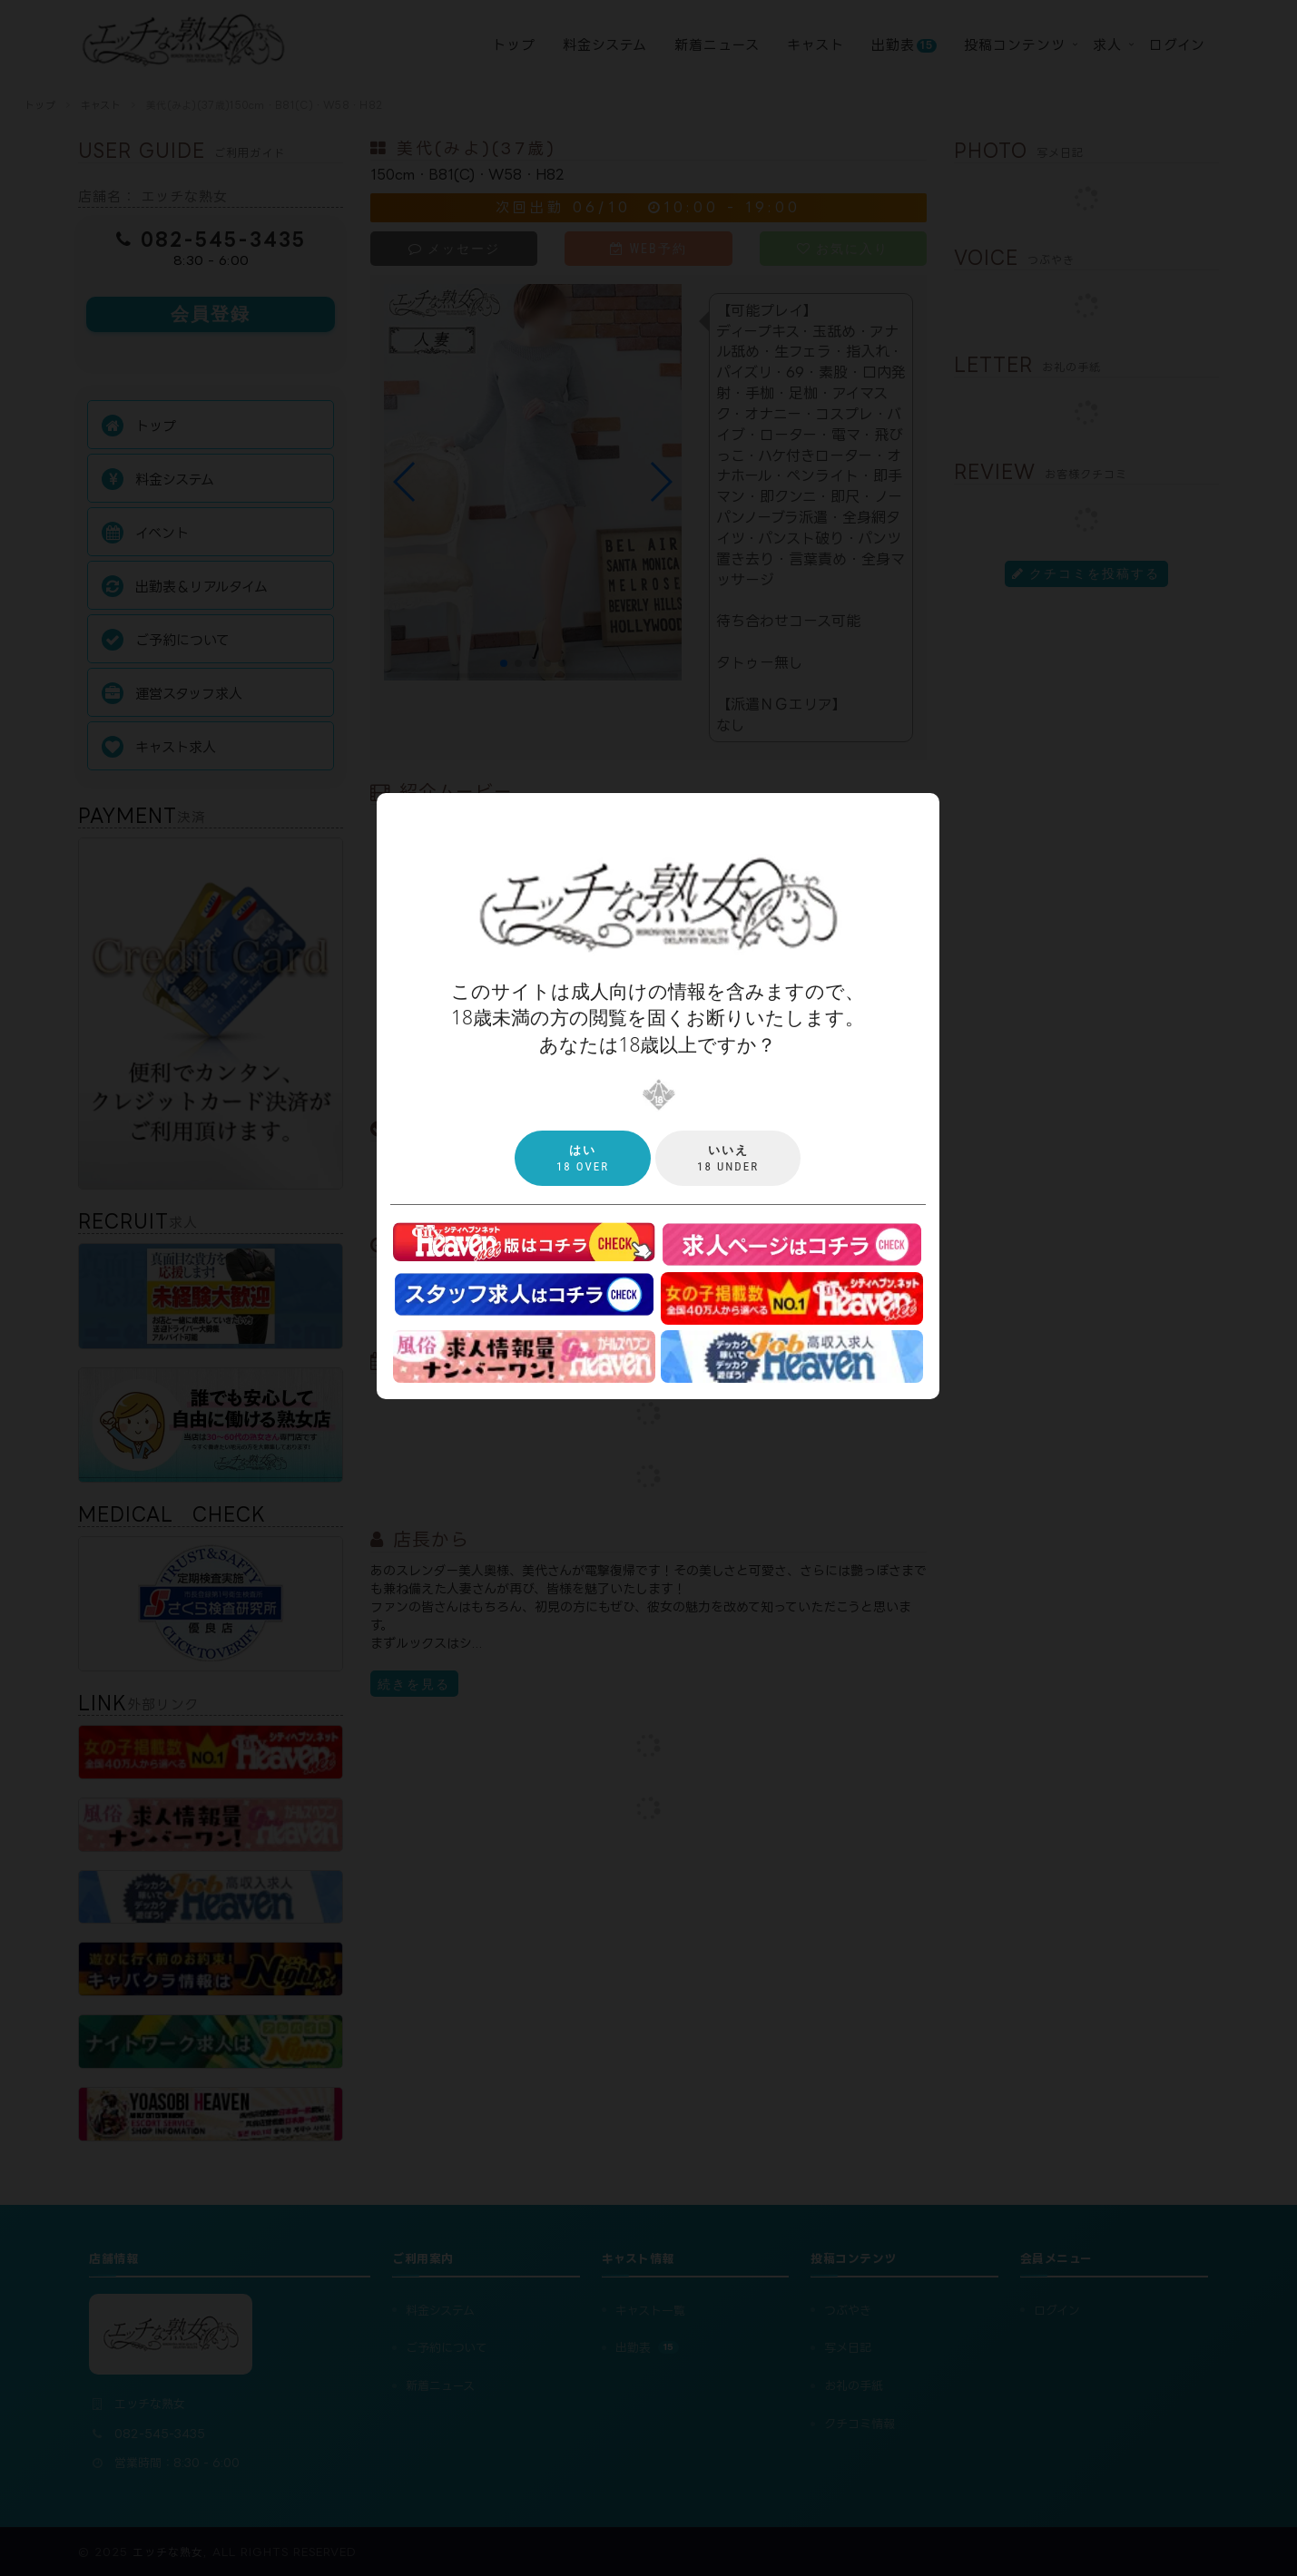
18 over (582, 1157)
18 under (728, 1157)
